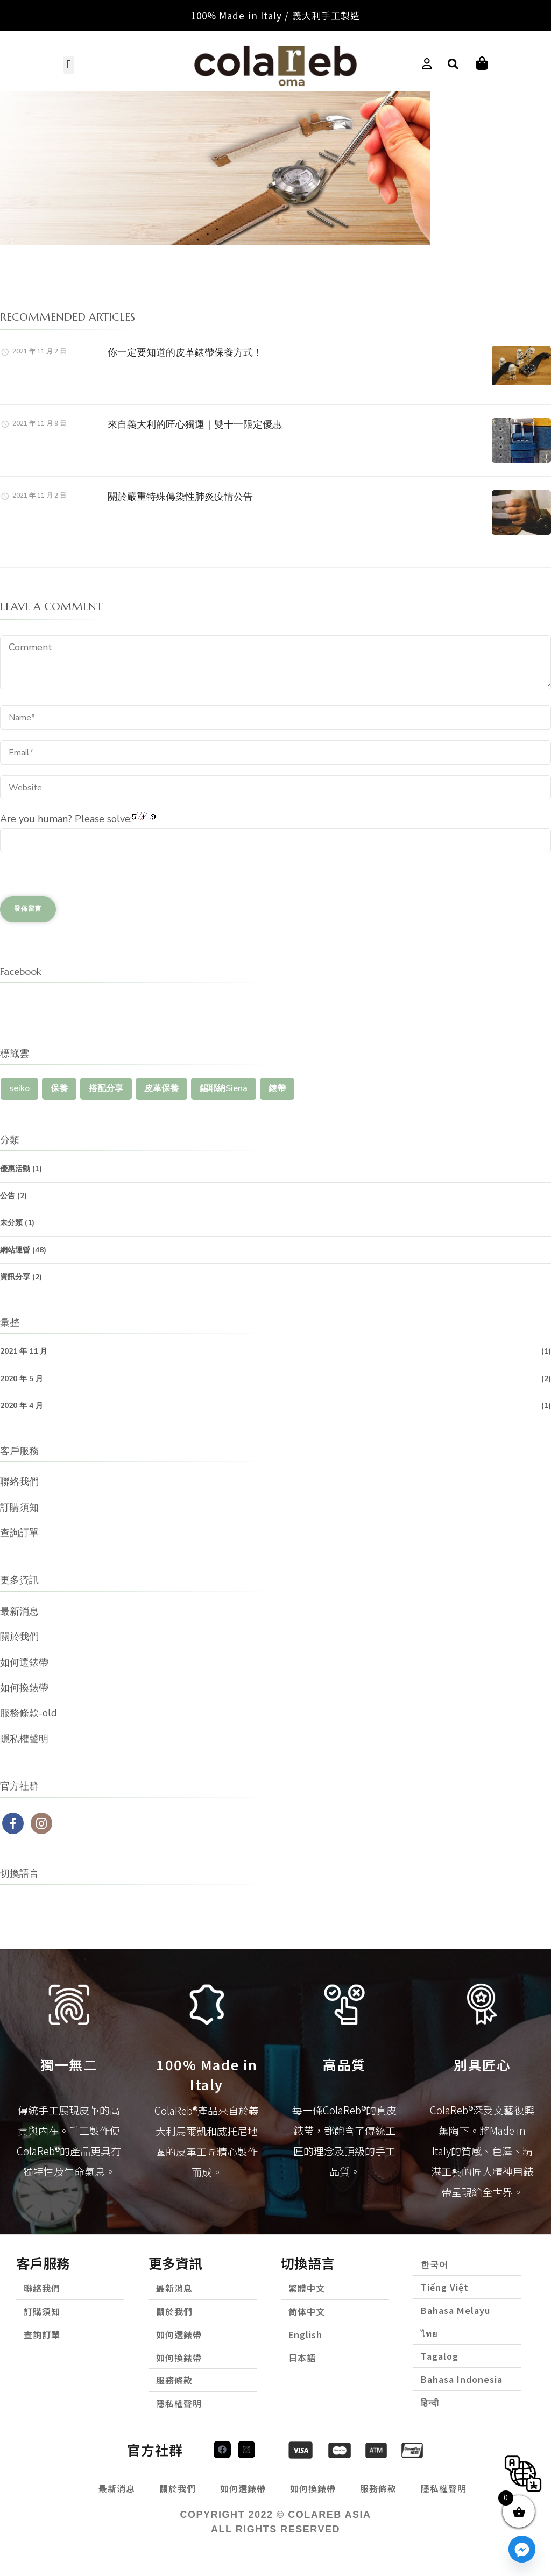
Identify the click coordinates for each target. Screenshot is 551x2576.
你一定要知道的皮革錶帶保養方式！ (185, 351)
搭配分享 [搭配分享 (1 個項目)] (106, 1087)
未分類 (11, 1221)
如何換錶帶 (24, 1686)
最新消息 (19, 1610)
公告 (7, 1195)
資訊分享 (15, 1276)
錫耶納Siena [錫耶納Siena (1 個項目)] (224, 1087)
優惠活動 (15, 1168)
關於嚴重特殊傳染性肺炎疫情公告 (180, 495)
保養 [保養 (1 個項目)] (59, 1087)
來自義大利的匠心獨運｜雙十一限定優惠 (195, 423)
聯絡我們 (19, 1480)
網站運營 (15, 1248)
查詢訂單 (19, 1531)
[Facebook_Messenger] (521, 2549)
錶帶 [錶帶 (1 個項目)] (277, 1087)
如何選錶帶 (24, 1660)
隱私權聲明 (24, 1737)
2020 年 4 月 (21, 1404)
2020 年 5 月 (21, 1377)
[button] (68, 64)
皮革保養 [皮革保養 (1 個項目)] (161, 1087)
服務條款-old (28, 1711)
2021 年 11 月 (23, 1350)
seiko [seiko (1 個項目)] (19, 1087)
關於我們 (19, 1635)
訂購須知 (19, 1505)
